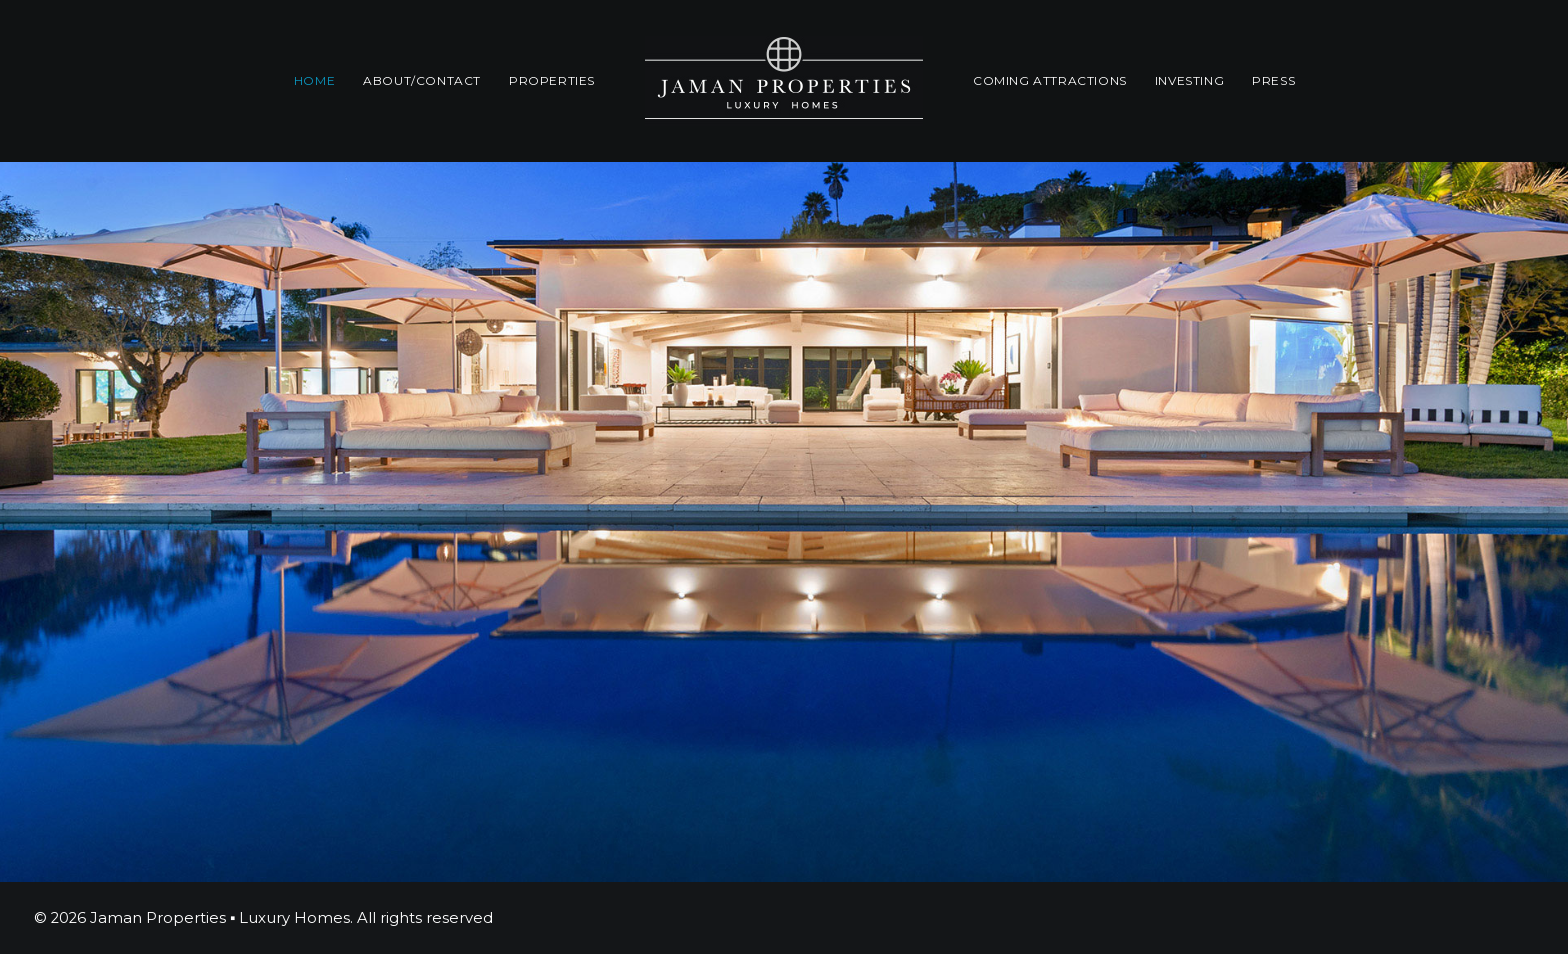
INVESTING (1189, 80)
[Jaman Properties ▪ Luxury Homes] (784, 81)
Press (1273, 80)
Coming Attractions (1050, 80)
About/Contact (422, 80)
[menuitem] (314, 81)
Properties (552, 80)
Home (314, 80)
